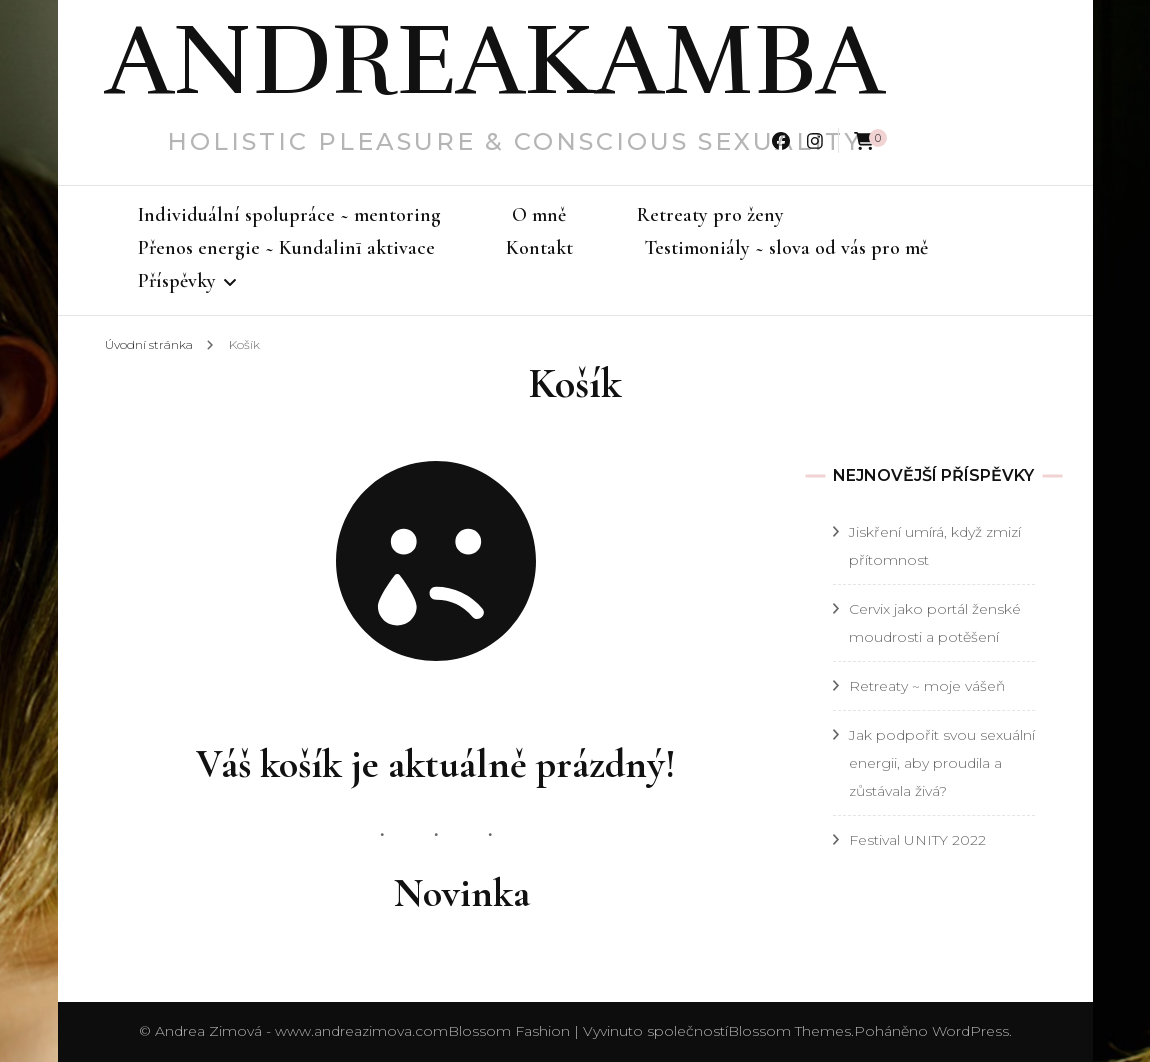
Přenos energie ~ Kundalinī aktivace (286, 248)
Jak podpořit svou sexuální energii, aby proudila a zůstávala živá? (942, 763)
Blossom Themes (789, 1031)
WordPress (970, 1031)
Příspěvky (177, 281)
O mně (539, 215)
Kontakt (539, 248)
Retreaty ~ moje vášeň (927, 686)
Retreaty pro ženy (710, 215)
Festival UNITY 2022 (917, 840)
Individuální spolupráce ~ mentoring (289, 215)
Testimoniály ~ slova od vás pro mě (786, 248)
